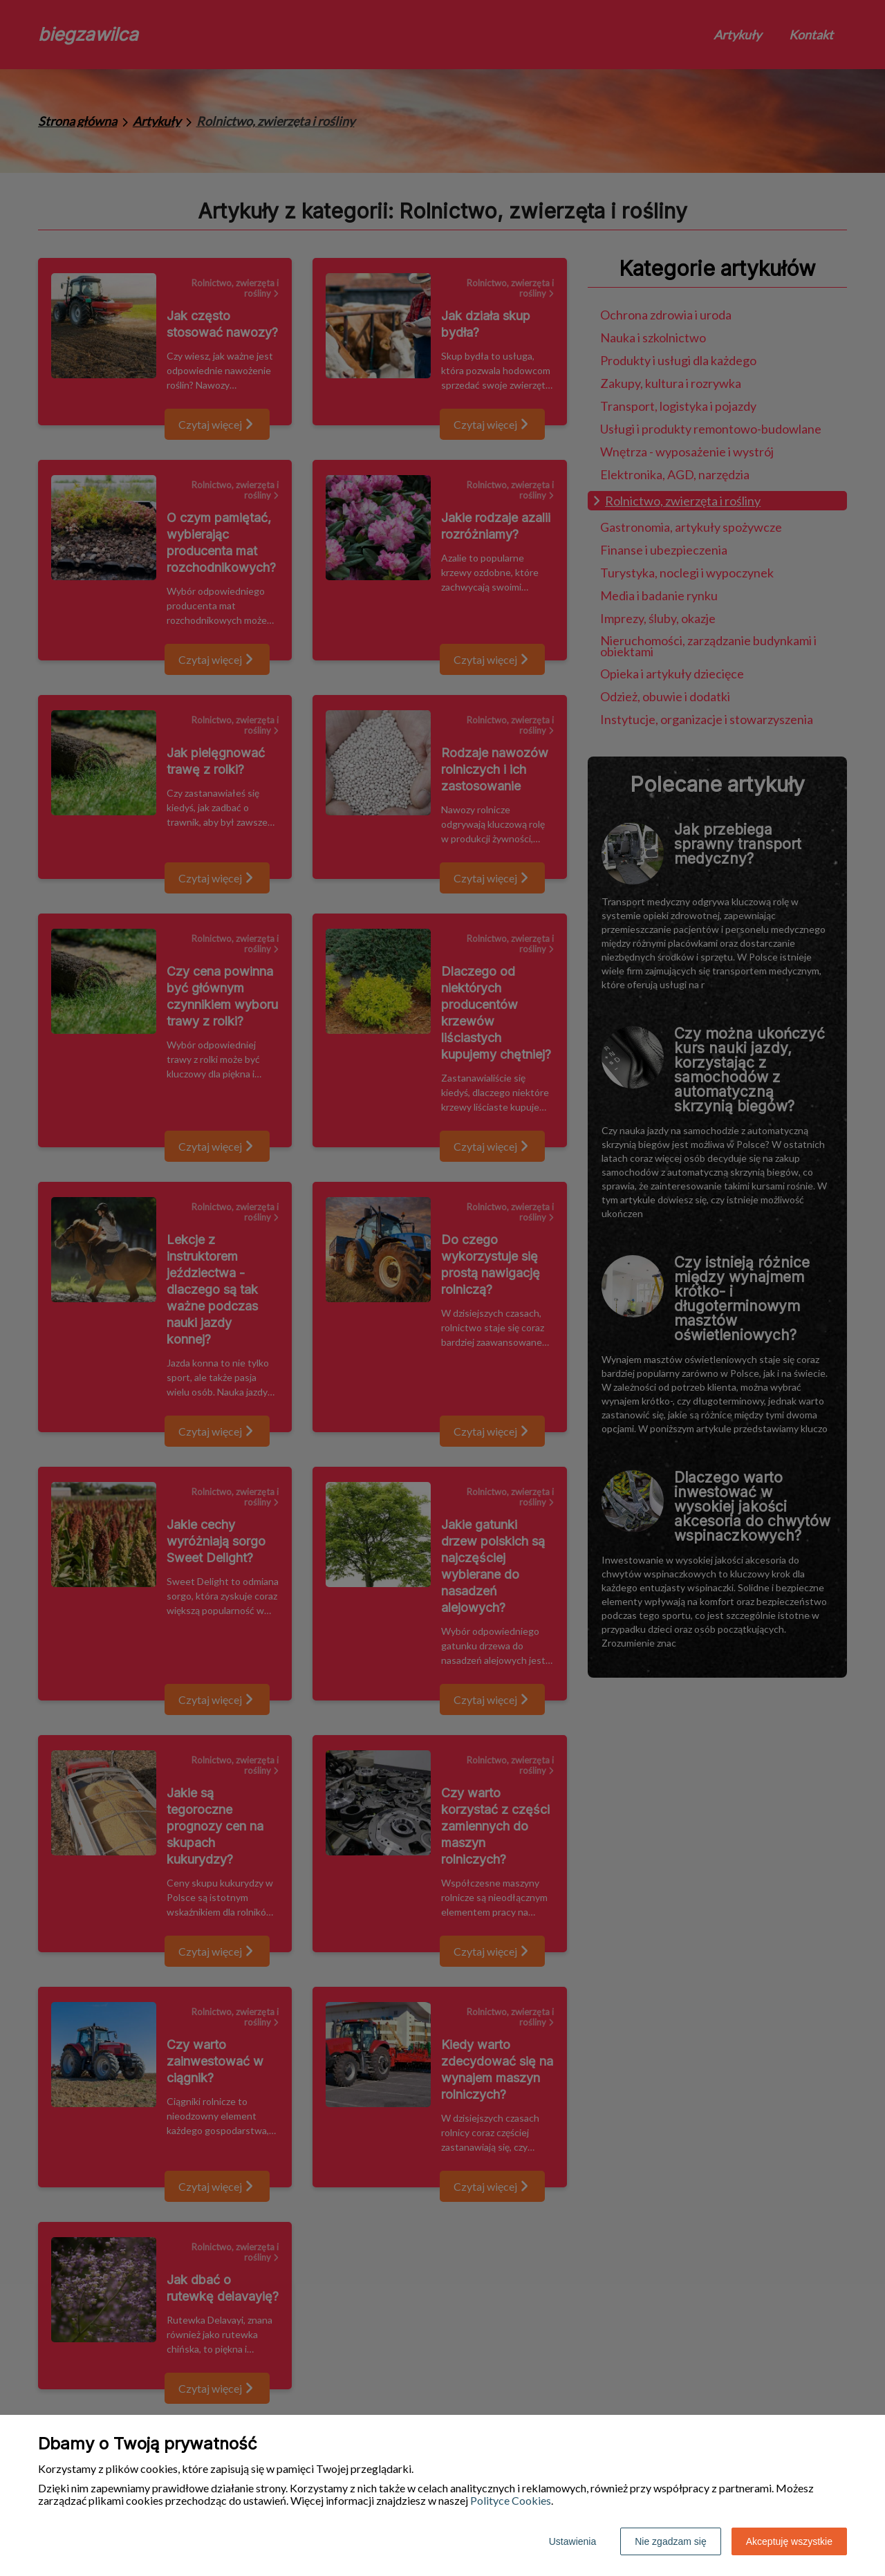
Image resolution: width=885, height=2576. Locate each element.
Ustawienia (572, 2541)
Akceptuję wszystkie (789, 2541)
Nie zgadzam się (671, 2541)
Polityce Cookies (510, 2500)
